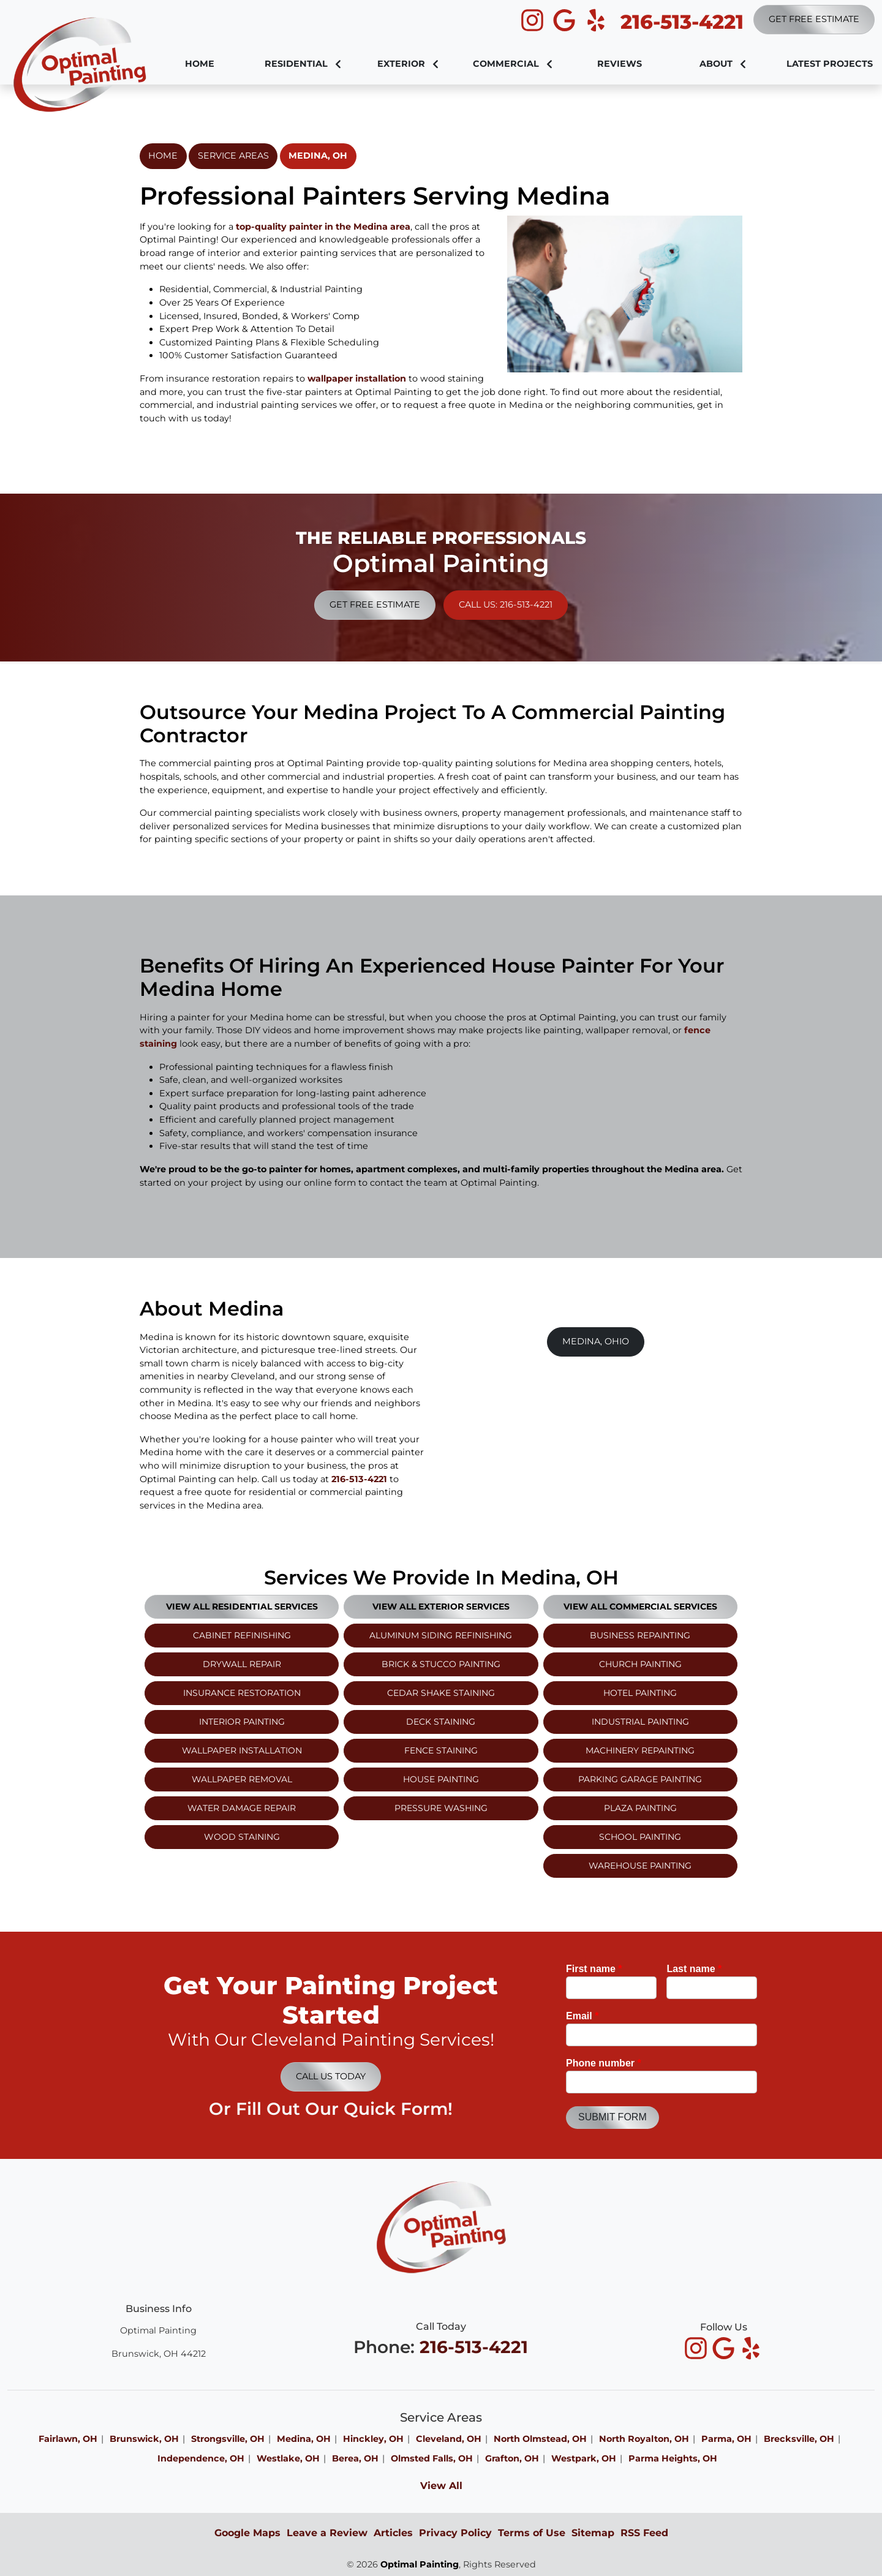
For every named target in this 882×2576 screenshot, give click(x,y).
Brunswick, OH (144, 2438)
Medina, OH (317, 155)
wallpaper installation (356, 378)
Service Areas (233, 155)
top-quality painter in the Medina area (323, 226)
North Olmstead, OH (540, 2438)
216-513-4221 (682, 22)
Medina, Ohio (595, 1341)
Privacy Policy (455, 2533)
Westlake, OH (288, 2458)
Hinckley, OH (373, 2438)
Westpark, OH (583, 2458)
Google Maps (247, 2533)
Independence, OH (200, 2458)
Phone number (603, 2063)
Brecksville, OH (799, 2438)
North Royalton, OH (644, 2438)
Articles (393, 2533)
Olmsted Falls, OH (432, 2458)
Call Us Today (331, 2076)
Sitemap (592, 2533)
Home (163, 155)
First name (594, 1969)
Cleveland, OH (448, 2438)
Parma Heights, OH (672, 2458)
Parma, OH (726, 2438)
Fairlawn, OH (68, 2438)
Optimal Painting (419, 2564)
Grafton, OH (512, 2458)
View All (441, 2485)
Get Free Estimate (814, 18)
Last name (694, 1969)
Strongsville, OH (228, 2438)
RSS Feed (644, 2533)
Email (582, 2016)
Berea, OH (355, 2458)
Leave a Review (327, 2533)
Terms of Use (531, 2533)
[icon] (533, 21)
